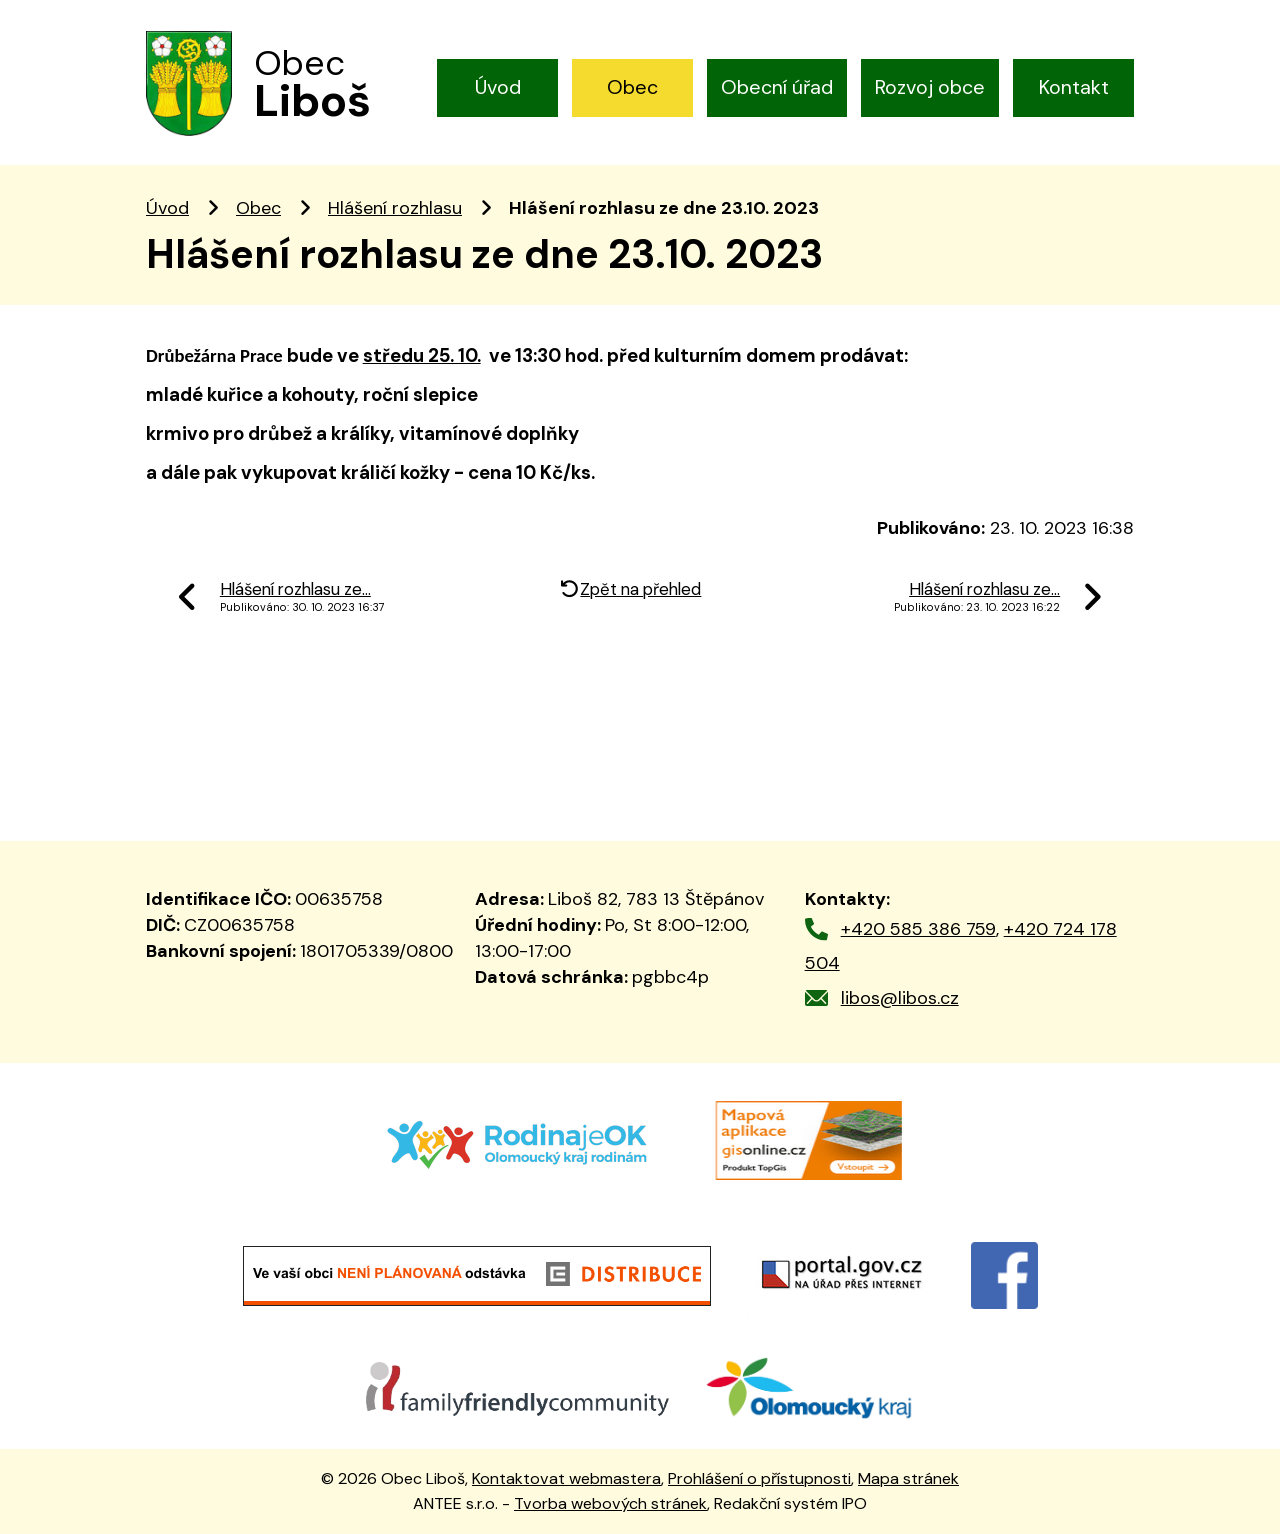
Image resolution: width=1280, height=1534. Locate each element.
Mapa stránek (908, 1478)
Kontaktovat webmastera (566, 1478)
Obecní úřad (777, 87)
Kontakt (1074, 87)
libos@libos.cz (900, 998)
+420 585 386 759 (918, 929)
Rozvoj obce (930, 87)
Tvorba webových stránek (610, 1503)
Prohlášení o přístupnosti (759, 1478)
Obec (632, 87)
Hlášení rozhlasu (395, 208)
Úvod (498, 87)
